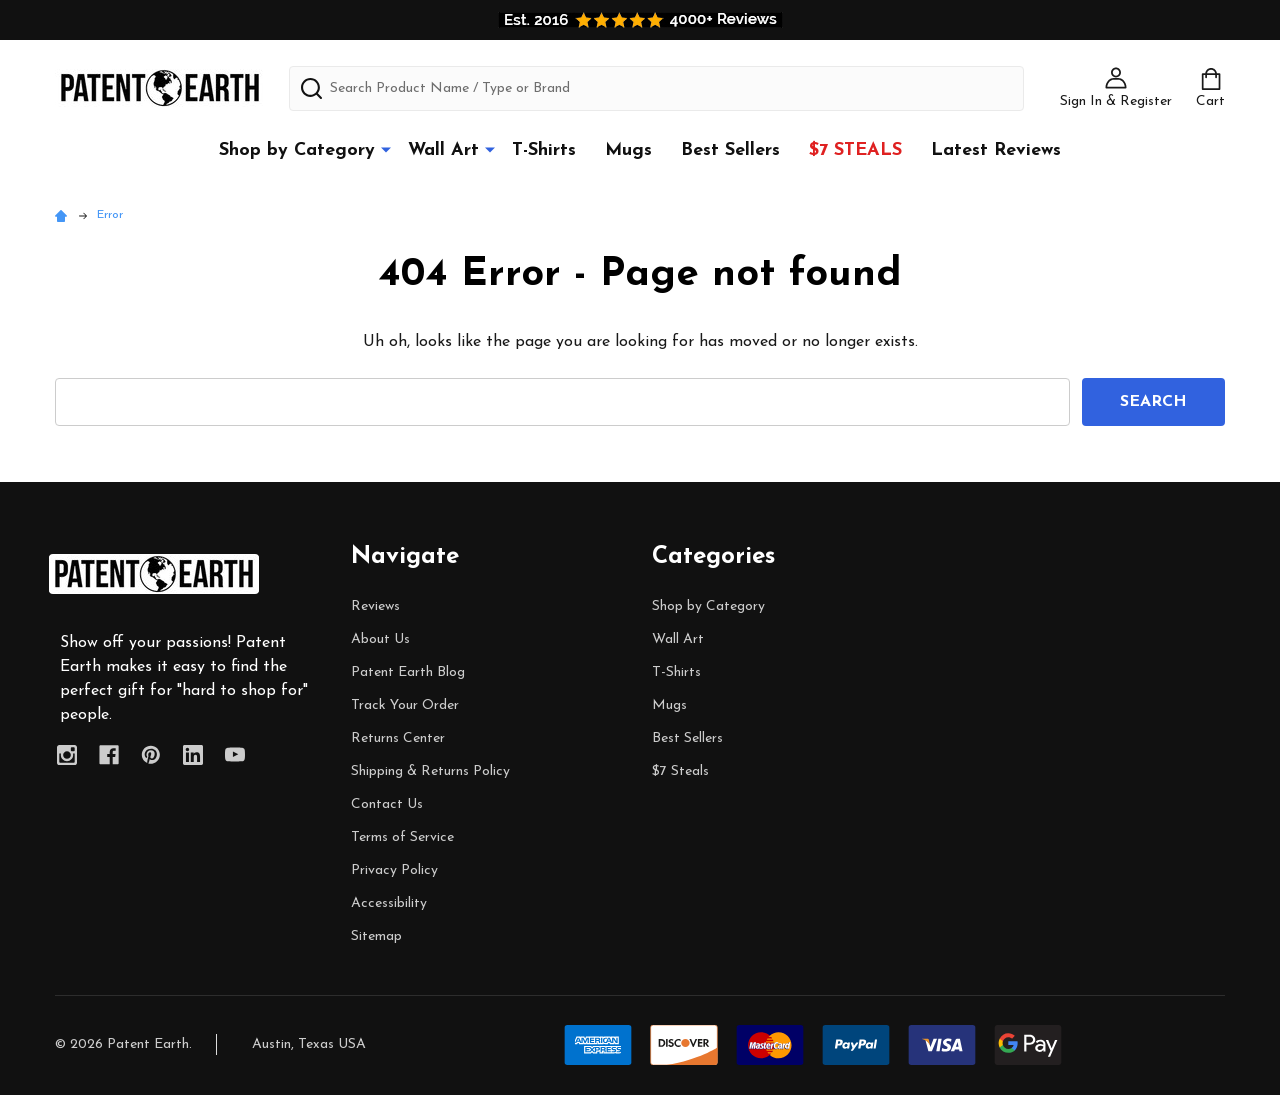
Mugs (628, 150)
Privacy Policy (394, 870)
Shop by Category (297, 150)
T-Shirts (544, 150)
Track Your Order (405, 705)
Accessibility (389, 903)
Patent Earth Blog (408, 672)
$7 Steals (855, 150)
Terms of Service (402, 837)
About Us (380, 639)
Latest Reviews (996, 150)
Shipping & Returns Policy (430, 771)
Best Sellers (730, 150)
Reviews (375, 606)
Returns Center (398, 738)
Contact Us (387, 804)
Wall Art (443, 150)
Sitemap (376, 936)
